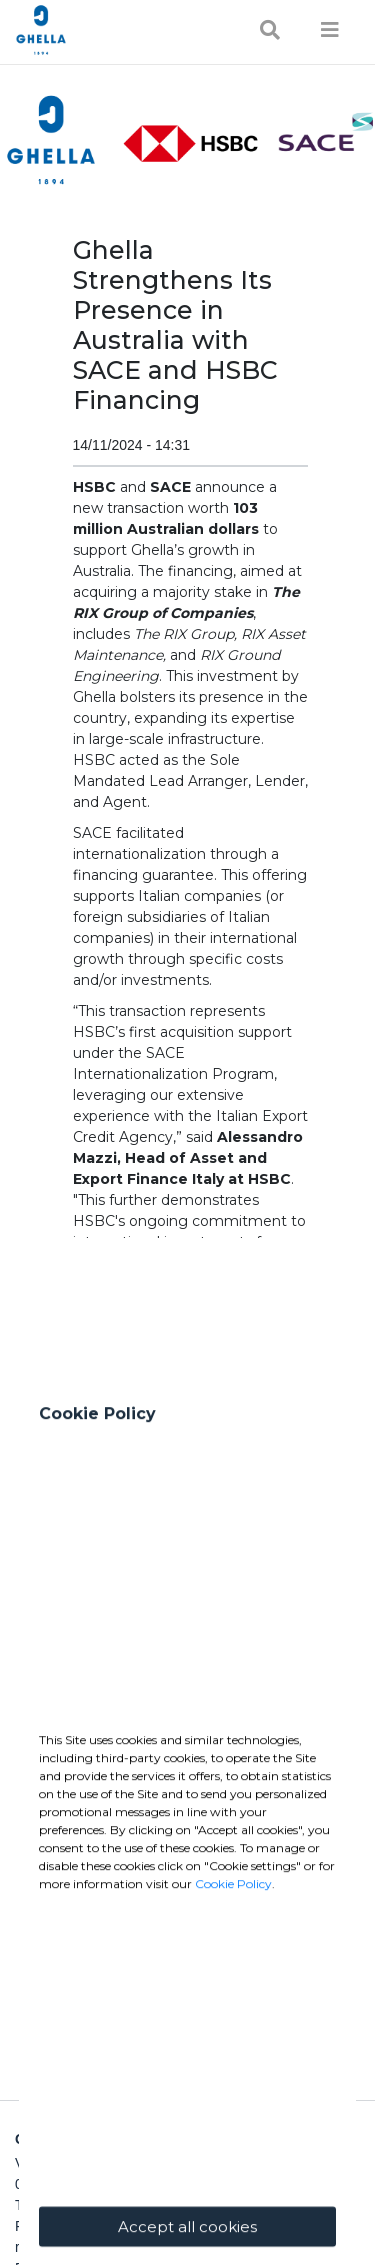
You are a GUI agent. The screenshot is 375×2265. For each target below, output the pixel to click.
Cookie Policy (233, 2038)
